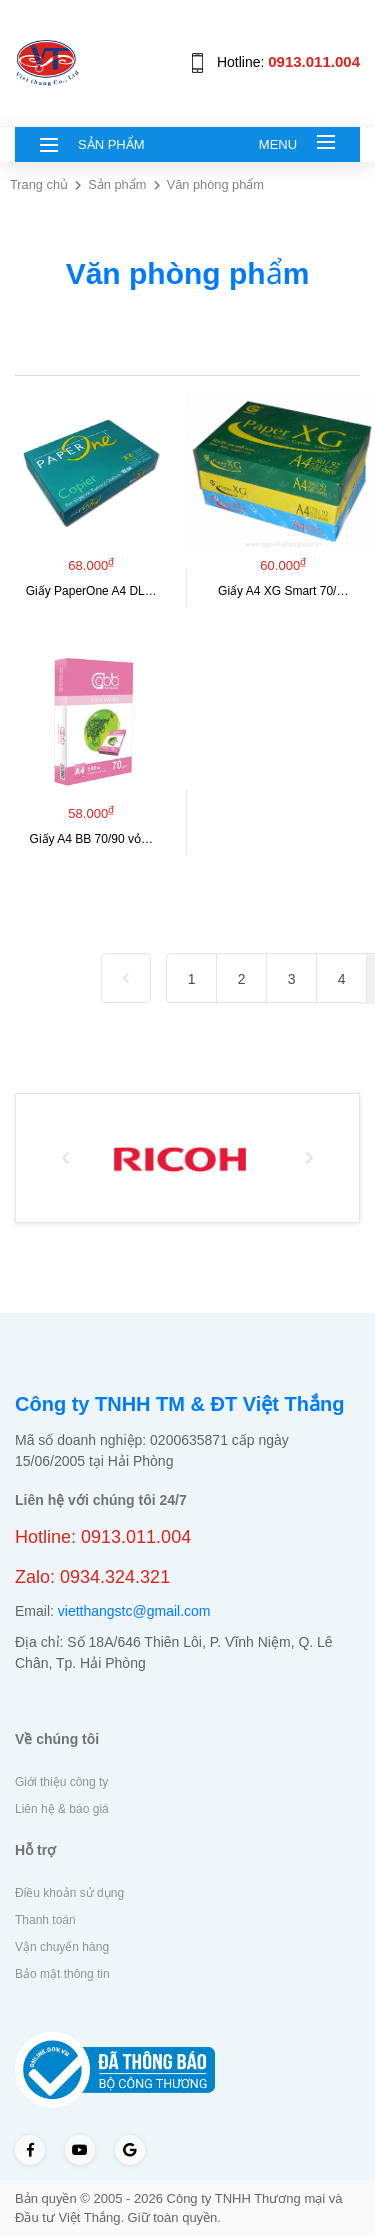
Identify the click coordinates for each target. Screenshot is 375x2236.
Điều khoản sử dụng (69, 1893)
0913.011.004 (314, 61)
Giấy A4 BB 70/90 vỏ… (91, 839)
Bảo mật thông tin (62, 1974)
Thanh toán (45, 1920)
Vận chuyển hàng (62, 1947)
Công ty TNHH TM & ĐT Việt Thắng (179, 1404)
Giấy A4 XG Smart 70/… (283, 591)
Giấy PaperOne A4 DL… (91, 591)
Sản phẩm (117, 184)
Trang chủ (41, 184)
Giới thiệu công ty (61, 1782)
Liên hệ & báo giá (62, 1809)
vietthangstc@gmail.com (134, 1611)
